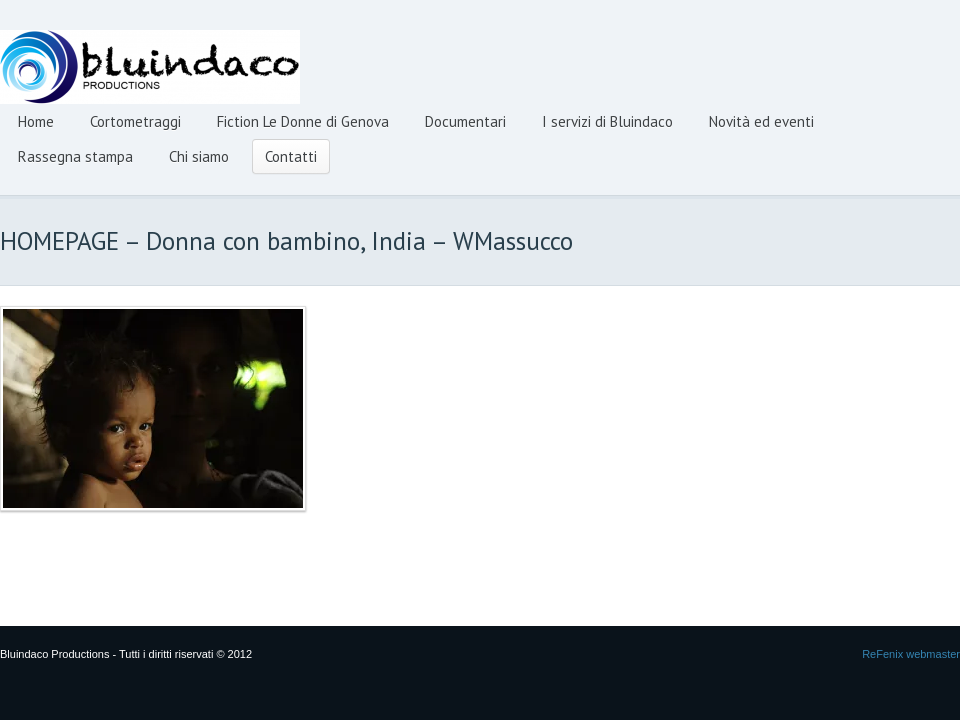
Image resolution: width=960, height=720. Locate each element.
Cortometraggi (135, 121)
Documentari (465, 121)
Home (36, 121)
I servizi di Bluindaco (607, 121)
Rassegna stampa (75, 156)
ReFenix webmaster (911, 654)
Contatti (291, 156)
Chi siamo (199, 156)
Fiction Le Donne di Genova (303, 121)
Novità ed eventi (761, 121)
